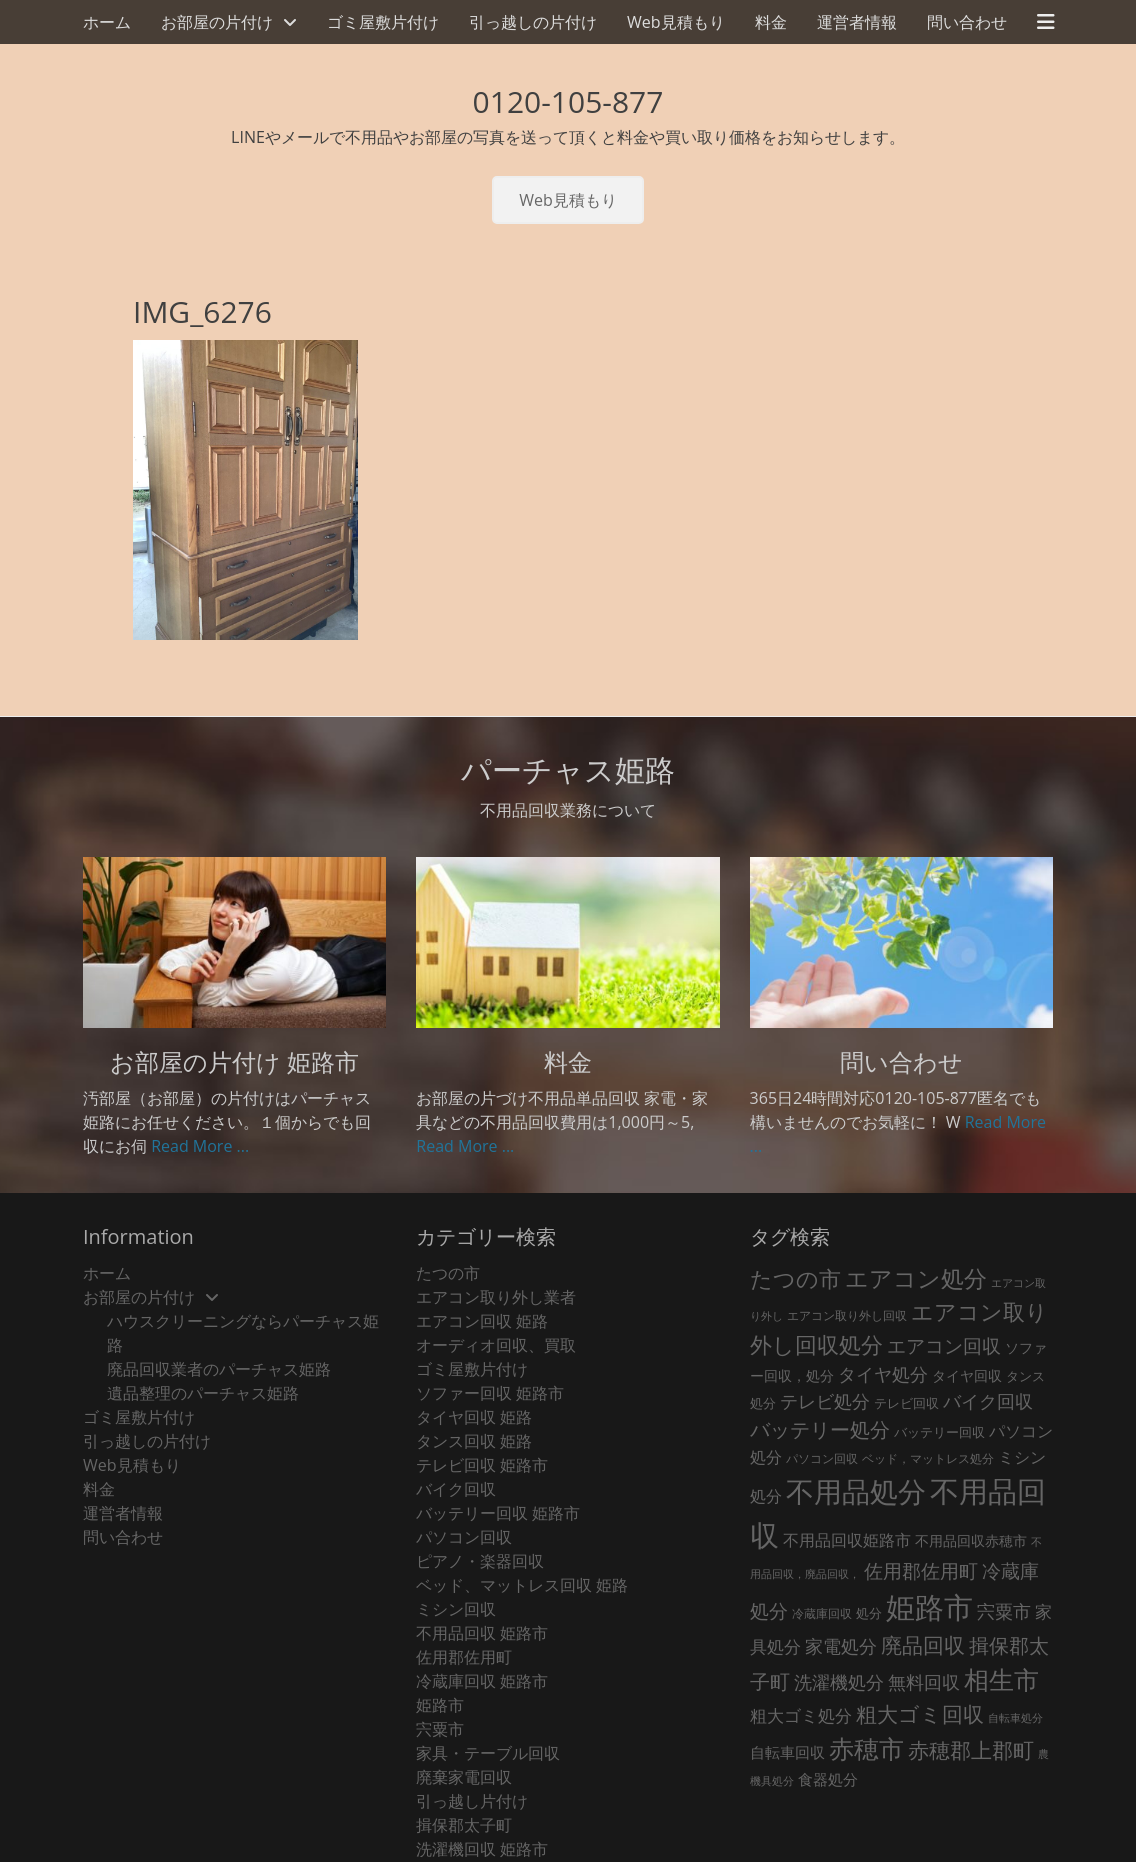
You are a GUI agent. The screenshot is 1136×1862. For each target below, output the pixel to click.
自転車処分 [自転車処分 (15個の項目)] (1015, 1718)
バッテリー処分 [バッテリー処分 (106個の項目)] (820, 1429)
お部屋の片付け (217, 22)
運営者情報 (857, 22)
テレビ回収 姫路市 (482, 1465)
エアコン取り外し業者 (496, 1297)
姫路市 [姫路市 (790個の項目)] (929, 1607)
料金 (771, 22)
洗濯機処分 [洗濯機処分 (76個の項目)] (839, 1682)
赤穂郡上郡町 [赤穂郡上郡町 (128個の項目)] (971, 1750)
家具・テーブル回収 (488, 1753)
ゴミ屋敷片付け (383, 22)
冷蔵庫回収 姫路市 (482, 1681)
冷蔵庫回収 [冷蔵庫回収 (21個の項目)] (822, 1613)
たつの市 (448, 1273)
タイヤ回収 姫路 (474, 1417)
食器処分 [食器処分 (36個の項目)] (828, 1779)
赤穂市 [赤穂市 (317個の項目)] (866, 1748)
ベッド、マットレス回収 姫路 (522, 1585)
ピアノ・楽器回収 (480, 1561)
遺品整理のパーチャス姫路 (203, 1393)
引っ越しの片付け (533, 22)
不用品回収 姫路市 (482, 1633)
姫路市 (440, 1705)
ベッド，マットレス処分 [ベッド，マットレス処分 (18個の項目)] (928, 1458)
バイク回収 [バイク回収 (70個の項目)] (988, 1401)
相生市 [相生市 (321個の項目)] (1001, 1679)
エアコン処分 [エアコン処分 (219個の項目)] (916, 1278)
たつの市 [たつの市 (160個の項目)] (795, 1278)
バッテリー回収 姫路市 (498, 1513)
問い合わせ (967, 22)
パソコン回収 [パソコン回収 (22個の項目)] (822, 1458)
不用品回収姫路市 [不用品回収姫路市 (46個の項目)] (847, 1540)
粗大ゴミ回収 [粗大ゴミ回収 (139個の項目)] (920, 1713)
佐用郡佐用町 (464, 1657)
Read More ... (200, 1146)
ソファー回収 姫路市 (490, 1393)
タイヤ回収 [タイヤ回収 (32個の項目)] (967, 1375)
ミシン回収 (456, 1609)
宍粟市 (440, 1729)
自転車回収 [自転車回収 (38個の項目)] (787, 1752)
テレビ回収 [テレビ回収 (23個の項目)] (906, 1403)
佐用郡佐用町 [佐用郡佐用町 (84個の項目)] (921, 1570)
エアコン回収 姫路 (482, 1321)
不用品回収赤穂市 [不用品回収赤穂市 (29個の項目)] (971, 1540)
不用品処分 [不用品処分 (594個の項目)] (856, 1491)
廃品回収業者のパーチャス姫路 (219, 1369)
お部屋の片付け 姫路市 (234, 1061)
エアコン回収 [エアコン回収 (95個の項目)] (944, 1345)
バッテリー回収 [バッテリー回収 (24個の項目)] (939, 1432)
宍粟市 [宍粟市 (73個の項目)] (1004, 1611)
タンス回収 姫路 (474, 1441)
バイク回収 (456, 1489)
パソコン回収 (464, 1537)
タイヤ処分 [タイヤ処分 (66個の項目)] (883, 1374)
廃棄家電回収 (464, 1777)
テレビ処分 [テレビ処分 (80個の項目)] (825, 1400)
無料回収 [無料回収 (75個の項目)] (924, 1682)
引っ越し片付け (472, 1801)
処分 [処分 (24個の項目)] (869, 1613)
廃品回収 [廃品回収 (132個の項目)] (923, 1645)
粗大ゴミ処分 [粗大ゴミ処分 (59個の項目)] (801, 1715)
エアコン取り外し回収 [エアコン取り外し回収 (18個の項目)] (847, 1315)
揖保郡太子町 (464, 1825)
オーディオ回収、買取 (496, 1345)
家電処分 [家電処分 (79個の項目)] (841, 1645)
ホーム (107, 22)
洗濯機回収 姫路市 (482, 1849)
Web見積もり (676, 22)
